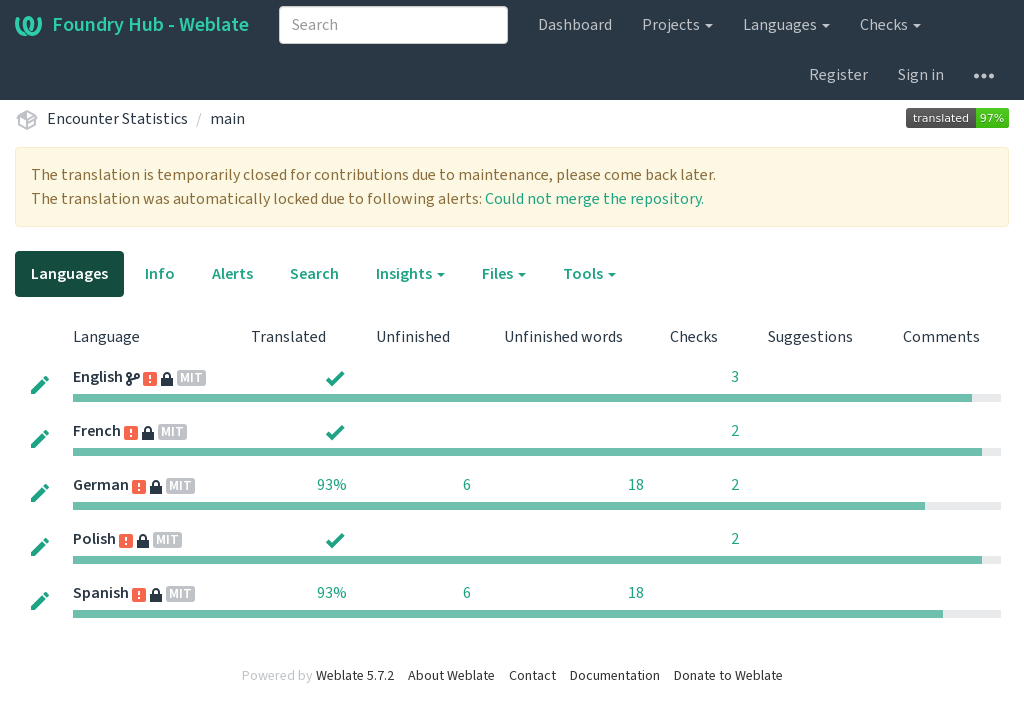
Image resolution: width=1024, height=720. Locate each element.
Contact (532, 676)
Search (314, 274)
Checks (890, 25)
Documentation (615, 676)
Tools (589, 274)
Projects (677, 25)
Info (160, 274)
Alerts (232, 274)
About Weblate (451, 676)
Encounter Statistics (117, 119)
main (227, 119)
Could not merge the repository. (594, 199)
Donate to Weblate (728, 676)
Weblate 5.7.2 (355, 676)
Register (838, 75)
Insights (410, 274)
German (101, 485)
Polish (94, 539)
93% (332, 485)
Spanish (101, 593)
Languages (786, 25)
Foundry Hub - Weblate (132, 25)
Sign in (921, 75)
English (98, 377)
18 (636, 485)
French (97, 431)
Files (504, 274)
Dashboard (575, 25)
